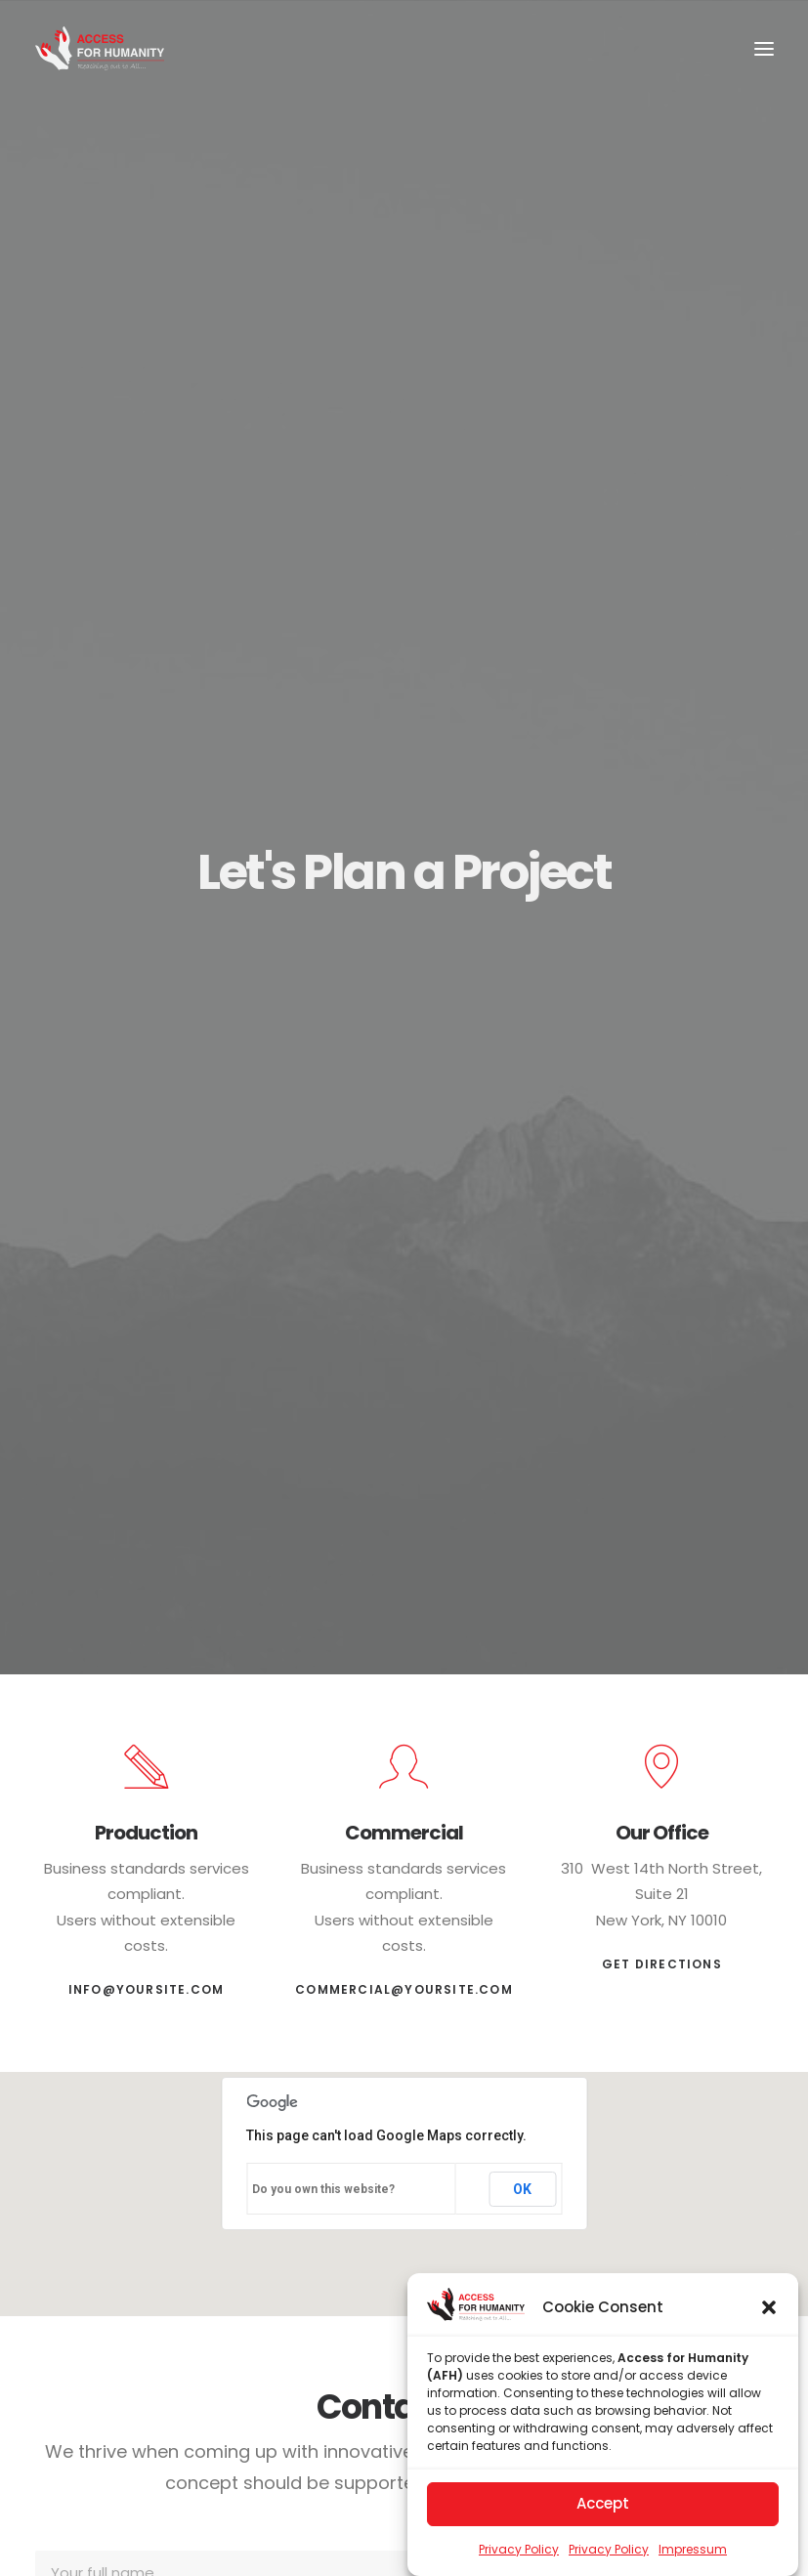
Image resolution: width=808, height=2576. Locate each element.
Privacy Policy (519, 2549)
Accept (602, 2503)
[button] (769, 2307)
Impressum (693, 2549)
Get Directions (662, 1955)
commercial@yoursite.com (404, 1980)
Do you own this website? (323, 2180)
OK (522, 2179)
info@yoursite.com (146, 1980)
